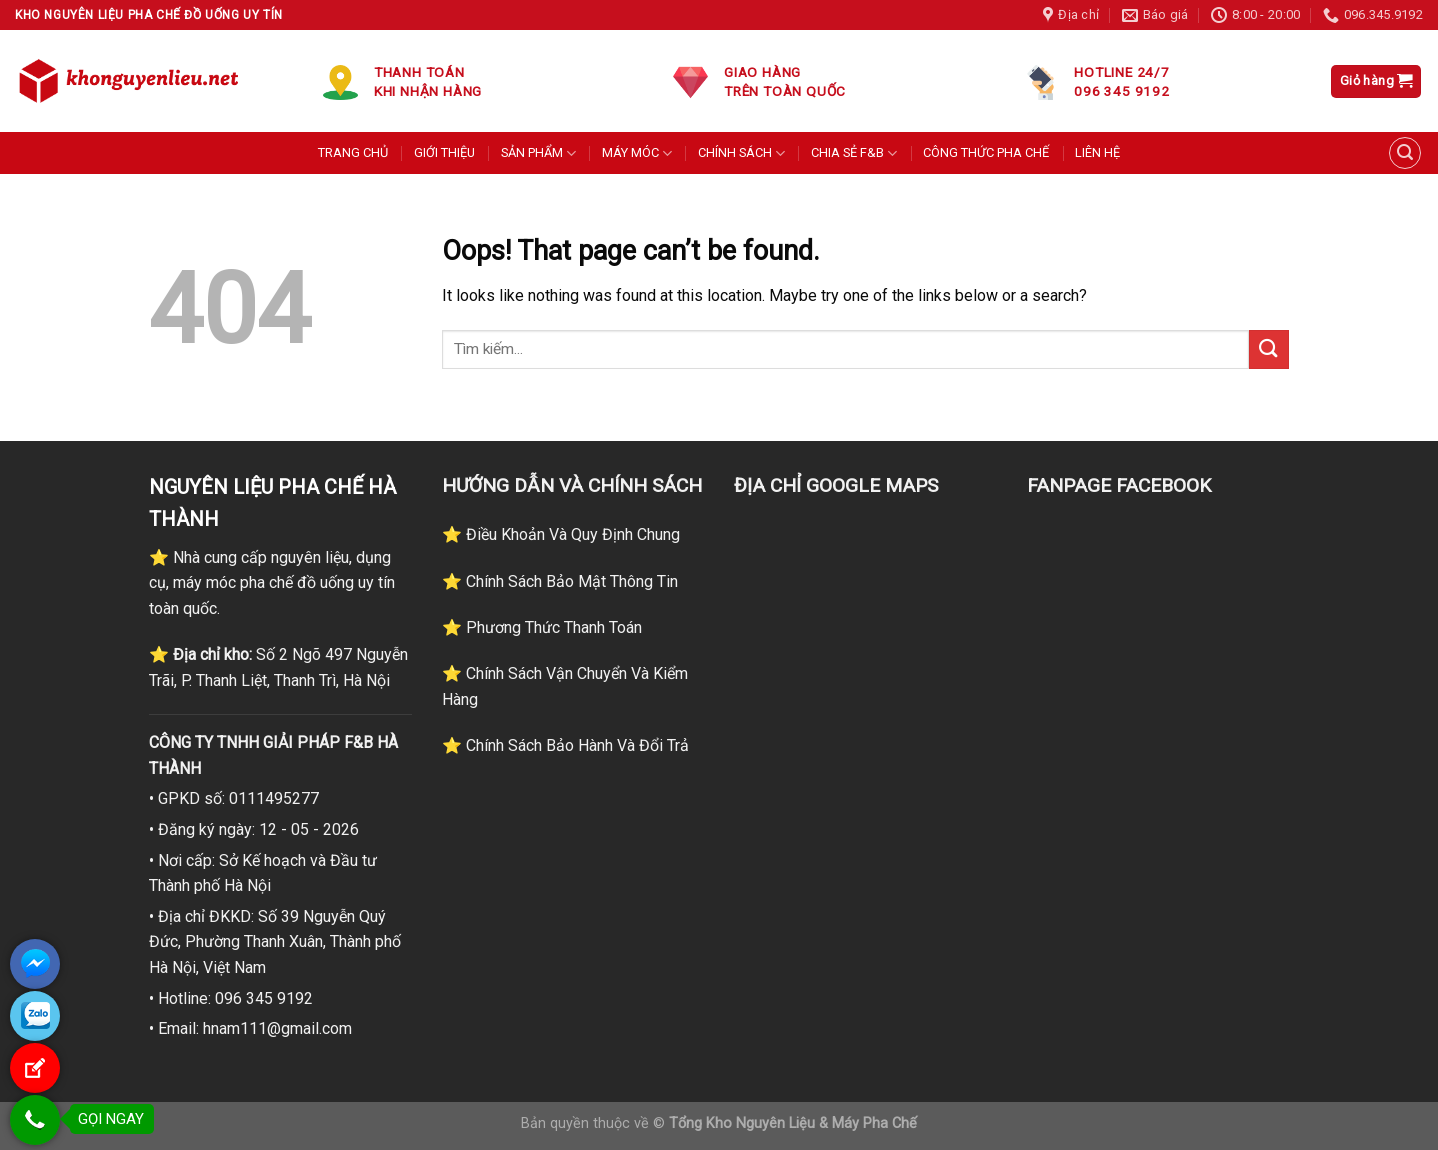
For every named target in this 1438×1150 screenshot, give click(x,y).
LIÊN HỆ (1097, 152)
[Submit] (1269, 349)
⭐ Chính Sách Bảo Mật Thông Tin (560, 581)
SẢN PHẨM (538, 153)
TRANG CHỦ (353, 152)
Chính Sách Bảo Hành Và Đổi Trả (575, 745)
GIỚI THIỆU (444, 152)
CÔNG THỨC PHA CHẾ (986, 152)
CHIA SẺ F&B (854, 153)
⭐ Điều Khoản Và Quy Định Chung (561, 534)
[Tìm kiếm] (1405, 153)
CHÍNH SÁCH (741, 153)
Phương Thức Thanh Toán (552, 627)
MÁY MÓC (637, 153)
